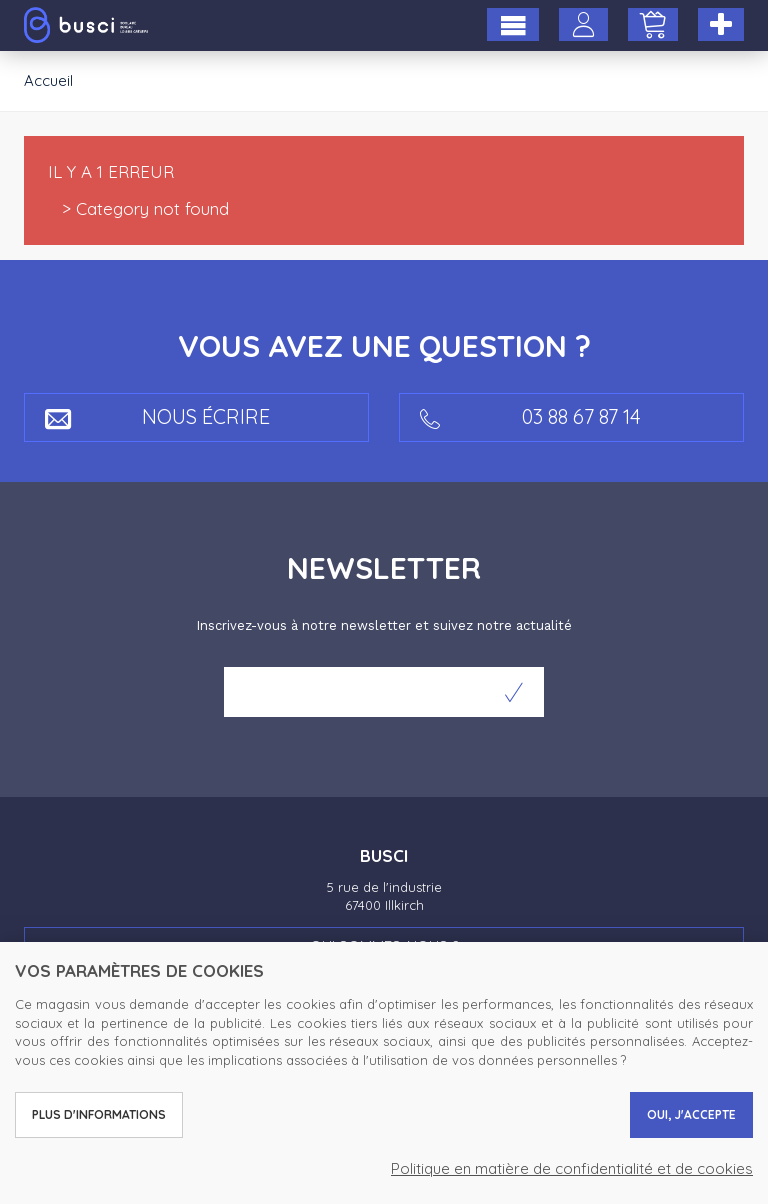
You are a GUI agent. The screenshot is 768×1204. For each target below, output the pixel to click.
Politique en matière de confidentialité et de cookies (572, 1168)
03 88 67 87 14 (530, 416)
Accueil (48, 80)
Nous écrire (157, 416)
